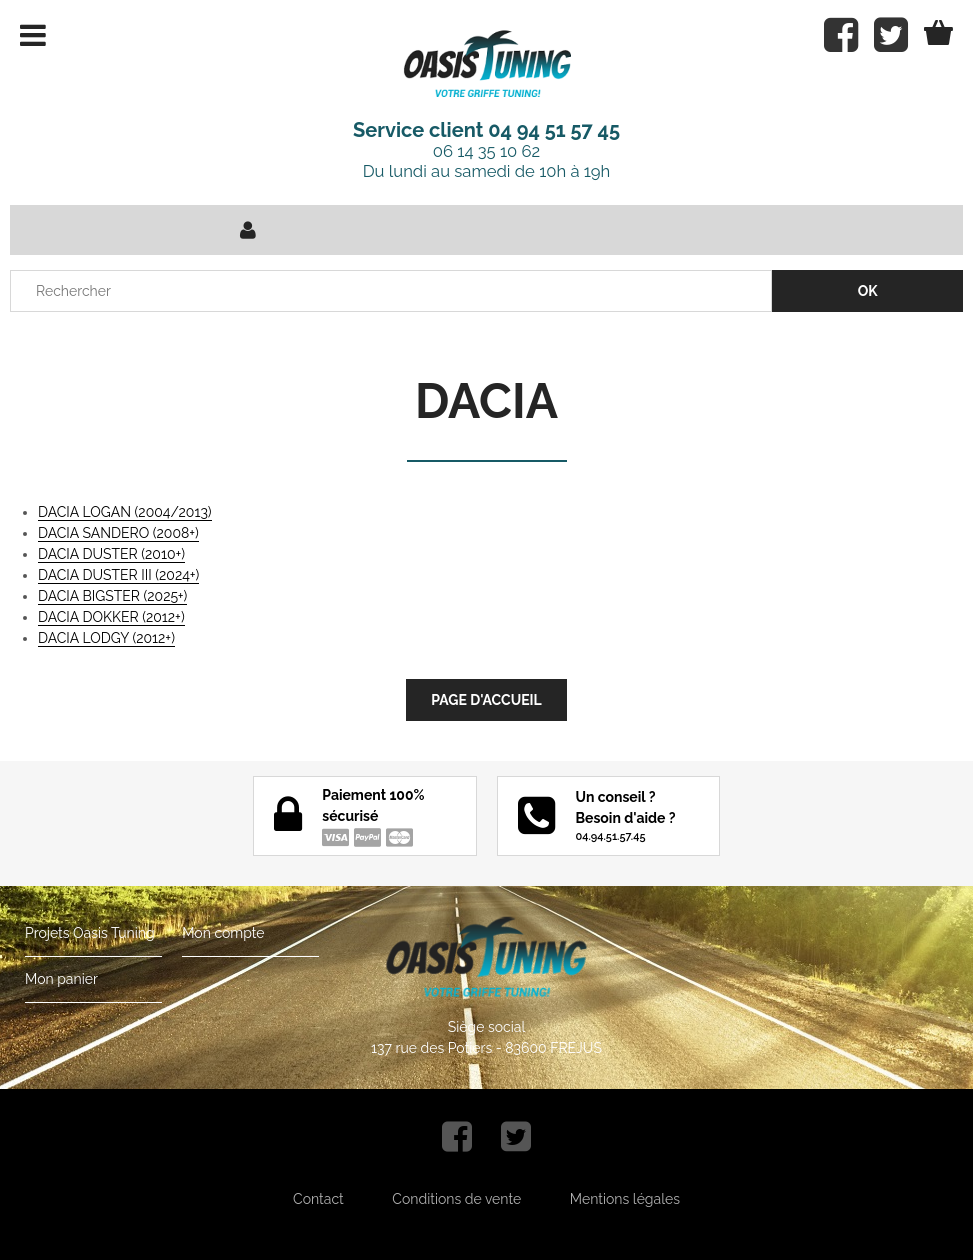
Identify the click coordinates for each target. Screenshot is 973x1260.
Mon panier (61, 979)
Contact (318, 1199)
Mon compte (223, 933)
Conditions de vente (456, 1199)
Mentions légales (625, 1199)
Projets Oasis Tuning (90, 933)
